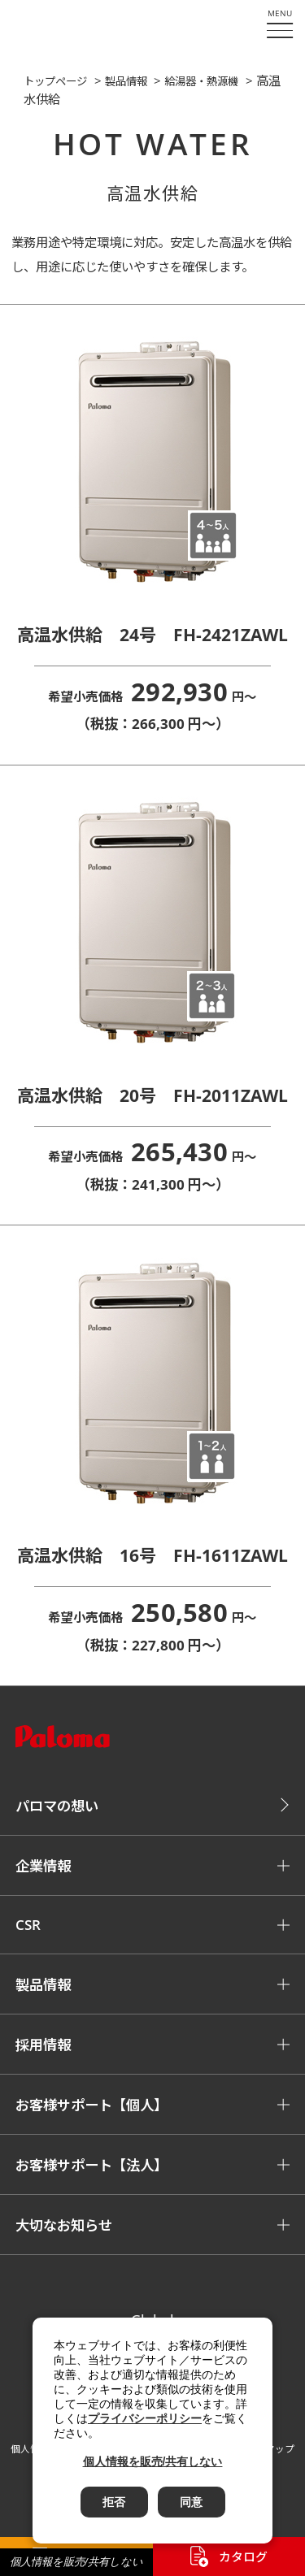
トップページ (55, 81)
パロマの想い (56, 1806)
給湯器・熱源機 (201, 81)
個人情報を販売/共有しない (76, 2562)
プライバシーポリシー (145, 2418)
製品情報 (126, 81)
